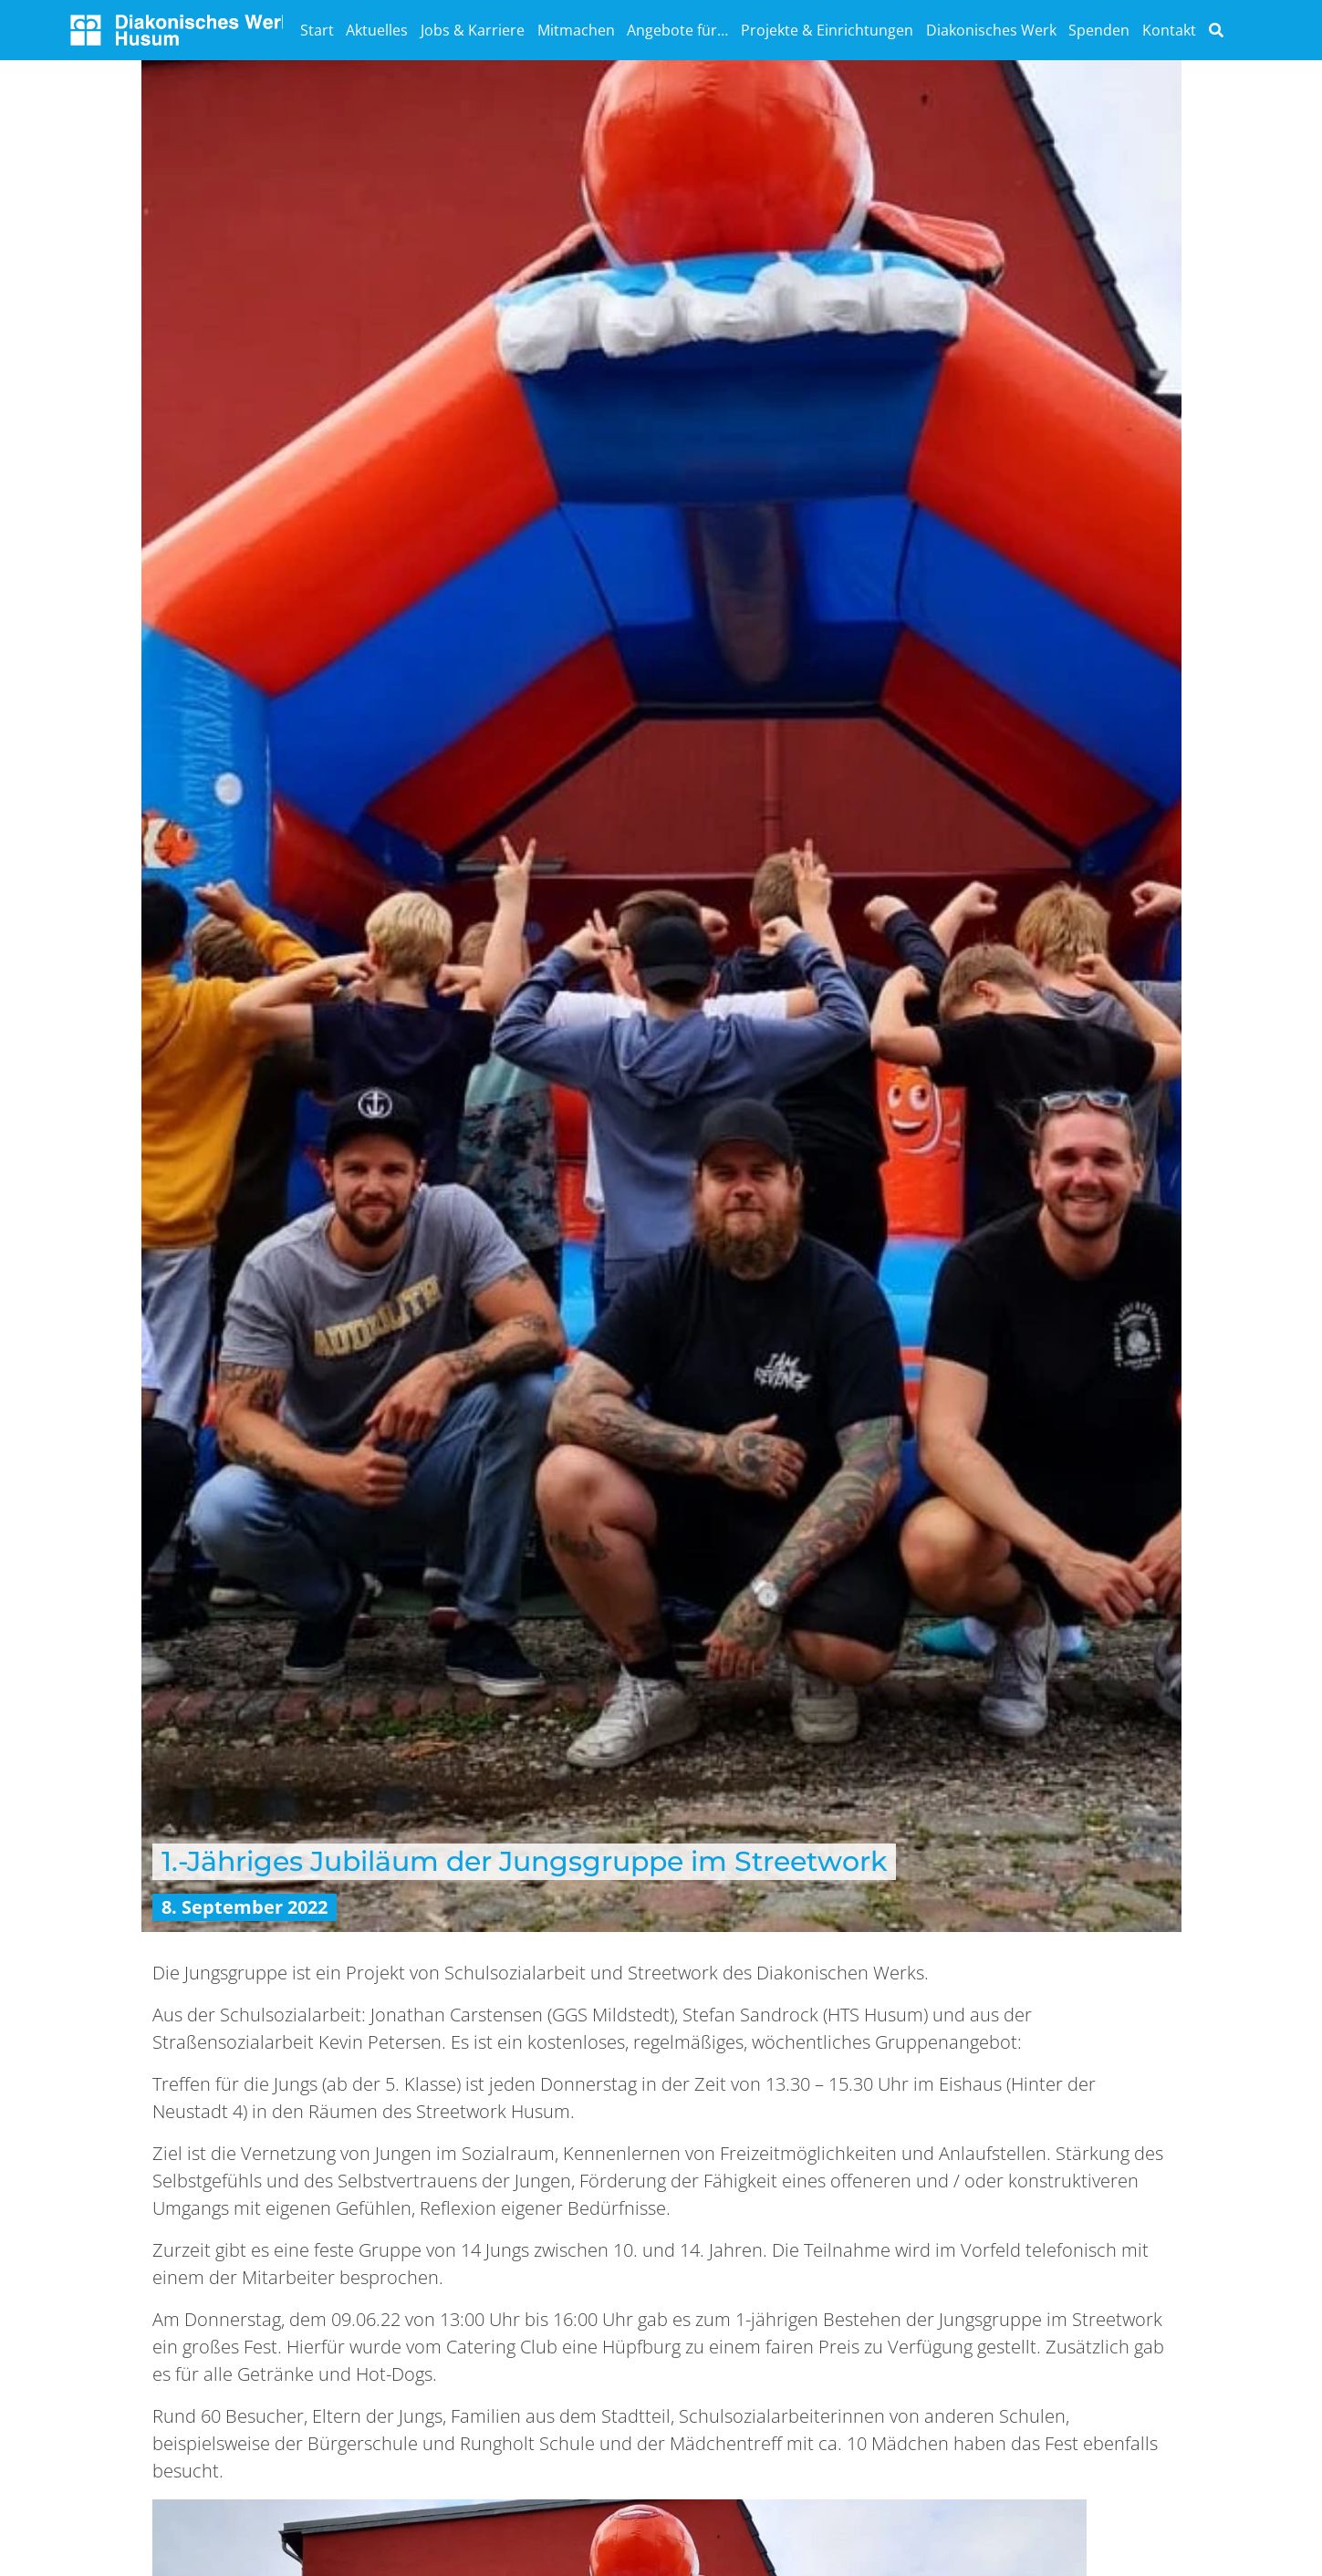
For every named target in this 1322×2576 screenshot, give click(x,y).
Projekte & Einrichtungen (827, 30)
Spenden (1098, 30)
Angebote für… (677, 30)
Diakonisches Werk (991, 30)
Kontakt (1169, 30)
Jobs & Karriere (473, 30)
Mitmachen (576, 30)
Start (317, 30)
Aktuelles (377, 30)
